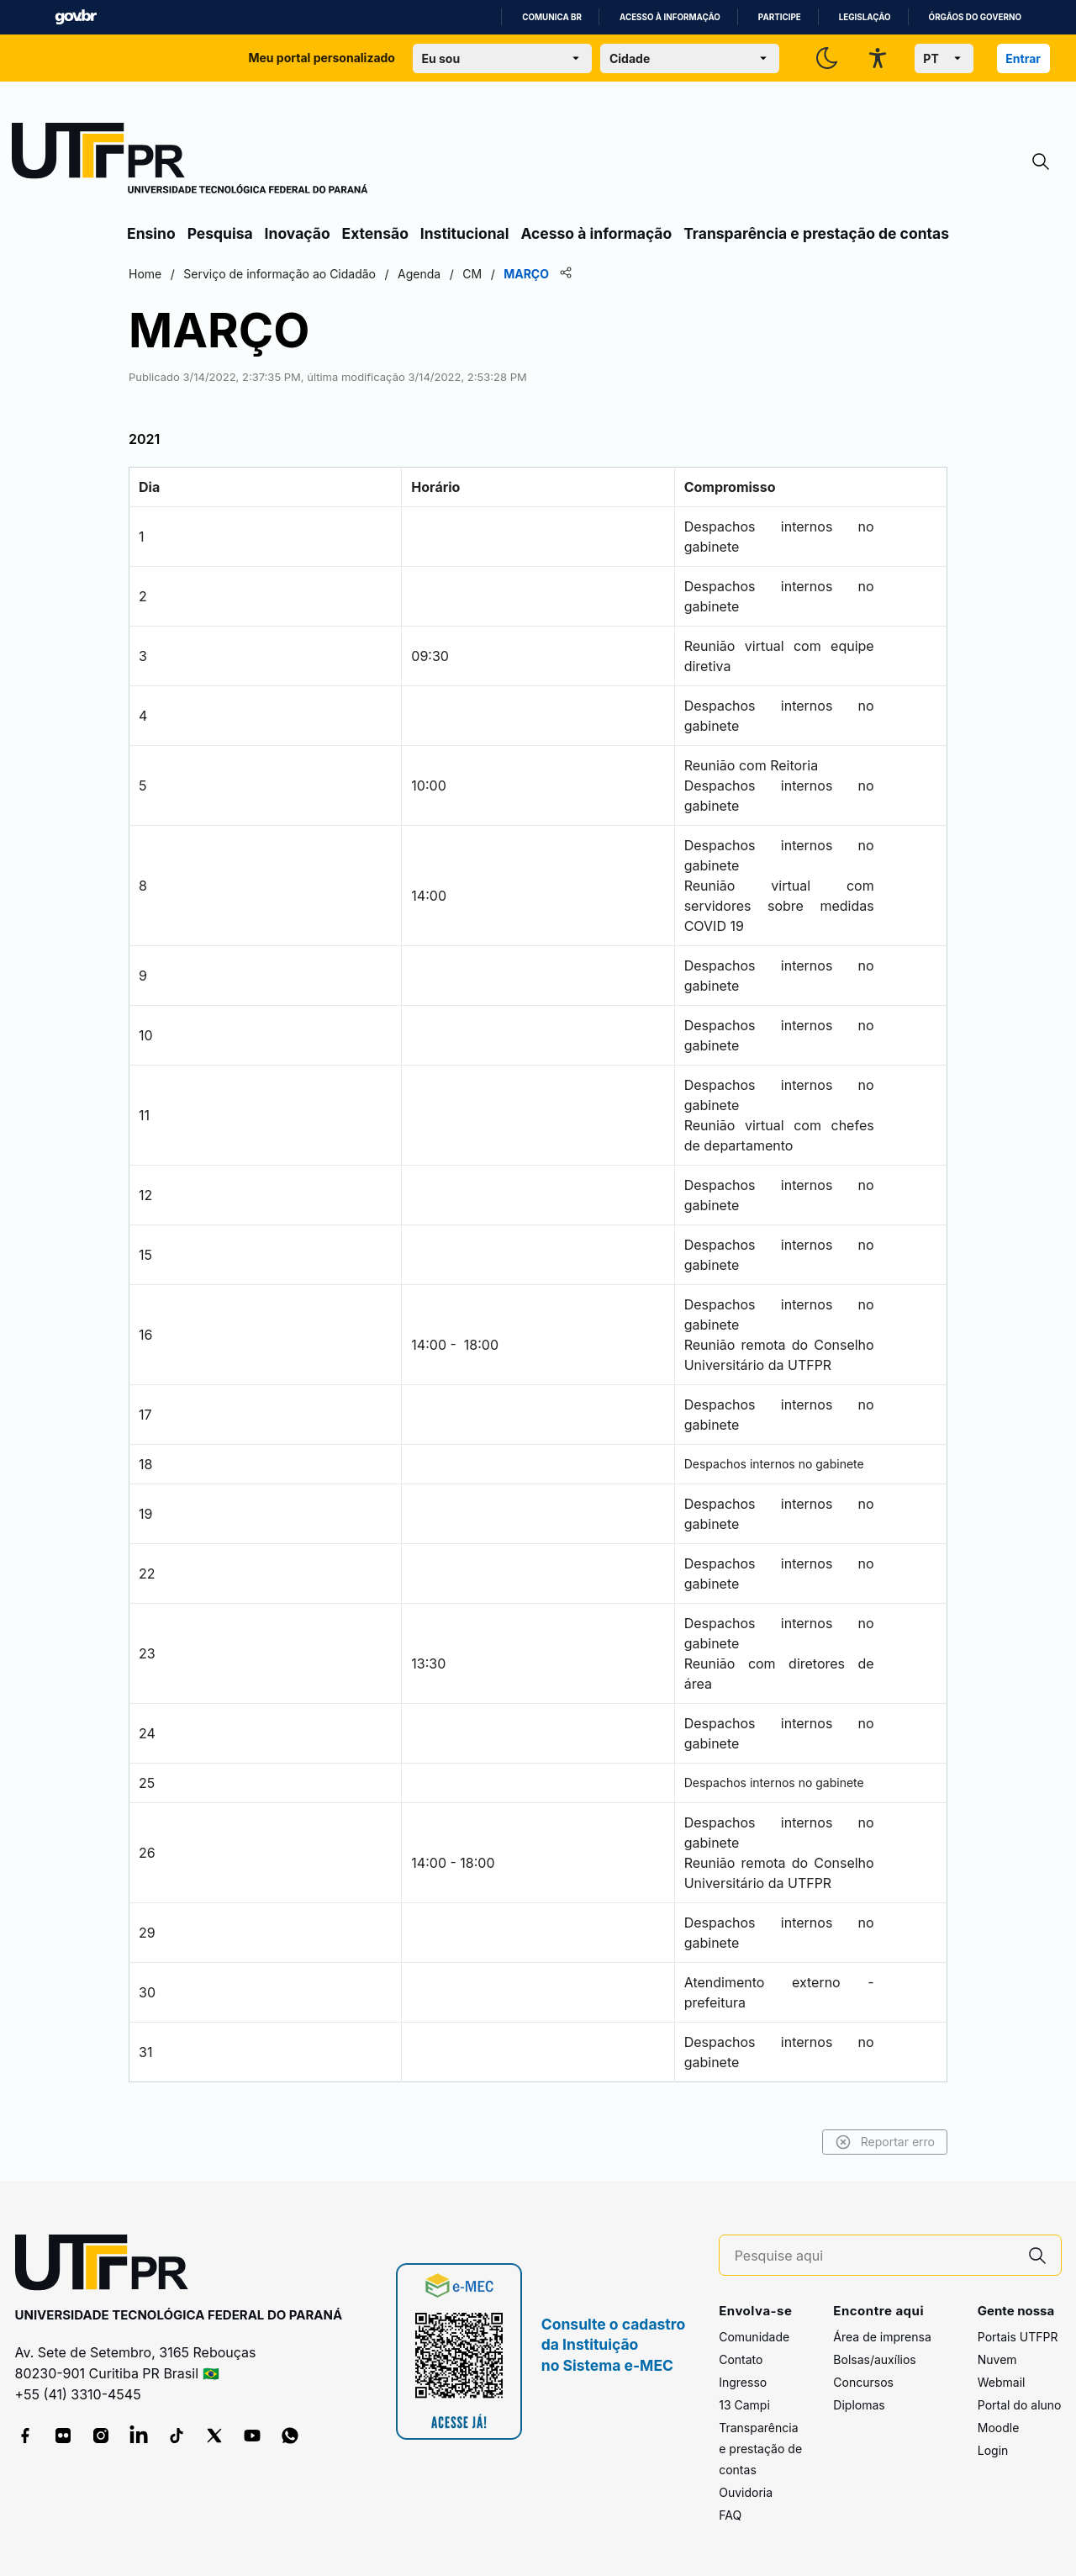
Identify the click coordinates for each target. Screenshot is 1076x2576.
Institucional (464, 233)
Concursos (863, 2382)
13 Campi (744, 2405)
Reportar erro (885, 2142)
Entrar (1023, 58)
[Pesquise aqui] (874, 2256)
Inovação (297, 233)
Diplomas (858, 2405)
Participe (779, 17)
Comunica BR (552, 17)
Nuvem (997, 2359)
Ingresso (743, 2382)
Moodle (999, 2427)
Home (145, 274)
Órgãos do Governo (975, 17)
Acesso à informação (670, 17)
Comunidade (754, 2337)
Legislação (865, 17)
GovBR (76, 17)
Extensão (375, 233)
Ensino (151, 233)
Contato (740, 2359)
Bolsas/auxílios (874, 2359)
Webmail (1002, 2382)
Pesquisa (220, 233)
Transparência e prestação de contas (816, 233)
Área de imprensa (882, 2337)
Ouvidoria (746, 2492)
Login (993, 2450)
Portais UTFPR (1018, 2337)
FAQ (730, 2515)
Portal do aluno (1020, 2405)
